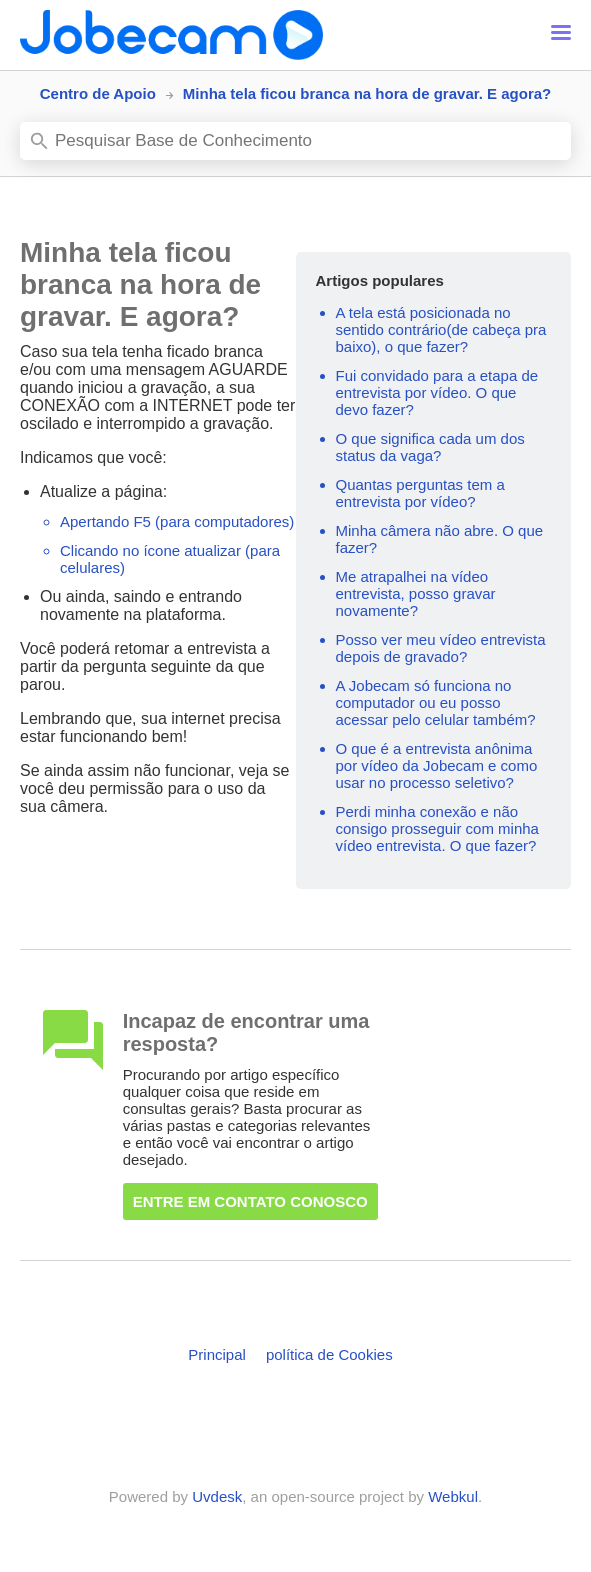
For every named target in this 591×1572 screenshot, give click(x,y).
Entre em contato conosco (250, 1201)
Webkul (453, 1496)
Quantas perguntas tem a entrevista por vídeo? (420, 493)
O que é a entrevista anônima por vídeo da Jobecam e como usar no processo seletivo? (437, 765)
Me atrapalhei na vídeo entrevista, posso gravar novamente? (416, 593)
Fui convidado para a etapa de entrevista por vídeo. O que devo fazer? (437, 392)
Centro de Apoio (98, 93)
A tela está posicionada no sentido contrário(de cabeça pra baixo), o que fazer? (441, 329)
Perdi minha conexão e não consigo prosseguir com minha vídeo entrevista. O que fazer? (437, 828)
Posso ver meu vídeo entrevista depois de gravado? (441, 648)
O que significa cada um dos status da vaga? (430, 447)
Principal (217, 1354)
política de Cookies (329, 1354)
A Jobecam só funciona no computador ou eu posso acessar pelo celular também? (436, 702)
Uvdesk (217, 1496)
